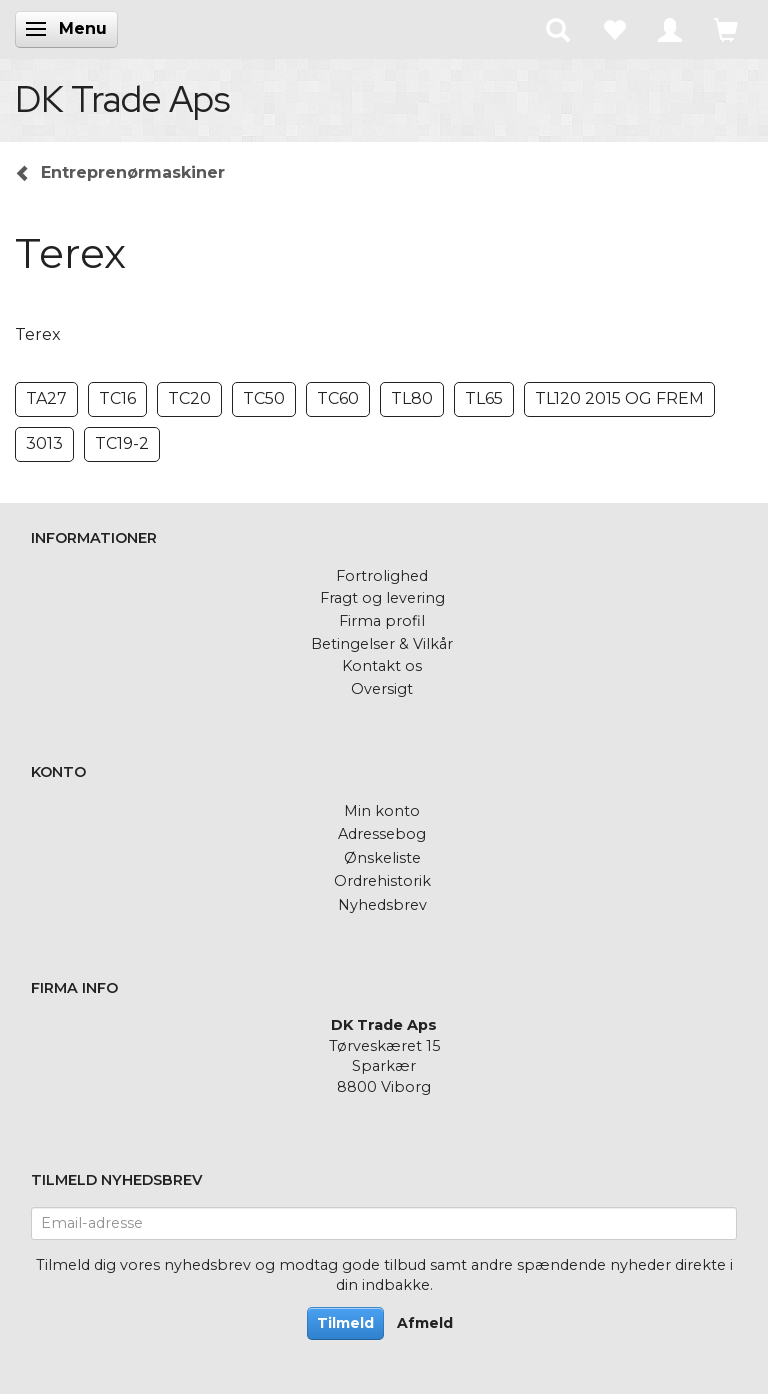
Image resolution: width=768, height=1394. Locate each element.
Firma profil (382, 621)
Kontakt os (382, 666)
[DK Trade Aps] (122, 99)
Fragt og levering (382, 598)
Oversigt (382, 689)
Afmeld (425, 1323)
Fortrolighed (382, 576)
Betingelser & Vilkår (382, 644)
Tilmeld (345, 1323)
